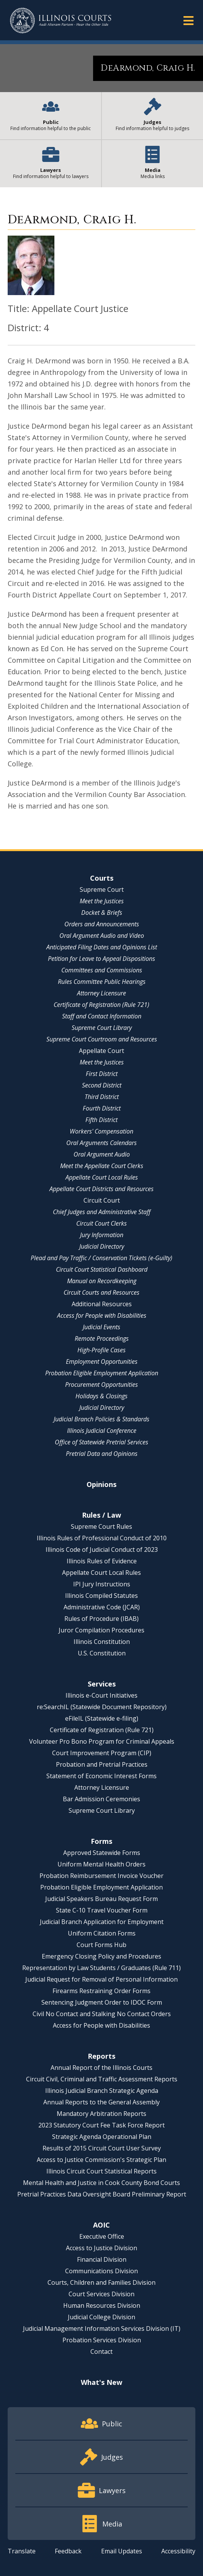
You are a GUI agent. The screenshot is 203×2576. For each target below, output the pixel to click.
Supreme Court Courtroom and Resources (101, 1039)
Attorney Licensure (101, 993)
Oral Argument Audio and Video (101, 935)
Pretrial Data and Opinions (102, 1453)
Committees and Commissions (101, 970)
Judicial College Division (101, 2317)
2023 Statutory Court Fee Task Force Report (101, 2125)
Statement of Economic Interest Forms (101, 1776)
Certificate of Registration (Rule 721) (101, 1004)
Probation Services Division (101, 2340)
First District (102, 1073)
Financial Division (101, 2259)
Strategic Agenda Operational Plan (101, 2136)
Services (102, 1683)
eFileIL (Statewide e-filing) (101, 1718)
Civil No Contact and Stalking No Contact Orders (102, 2014)
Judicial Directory (101, 1246)
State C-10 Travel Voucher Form (101, 1910)
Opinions (101, 1484)
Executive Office (101, 2236)
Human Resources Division (101, 2305)
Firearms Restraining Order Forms (101, 1991)
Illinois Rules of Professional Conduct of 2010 (102, 1538)
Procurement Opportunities (101, 1384)
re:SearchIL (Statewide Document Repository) (102, 1707)
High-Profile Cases (101, 1350)
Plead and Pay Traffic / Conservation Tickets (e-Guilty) (101, 1258)
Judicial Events (101, 1327)
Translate (22, 2551)
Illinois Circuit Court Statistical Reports (101, 2171)
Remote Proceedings (102, 1338)
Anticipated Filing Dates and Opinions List (101, 947)
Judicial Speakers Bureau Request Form (101, 1898)
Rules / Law (101, 1515)
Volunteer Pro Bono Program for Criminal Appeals (101, 1741)
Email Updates (121, 2551)
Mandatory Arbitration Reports (101, 2113)
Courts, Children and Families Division (101, 2282)
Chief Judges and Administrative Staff (102, 1212)
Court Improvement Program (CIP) (101, 1753)
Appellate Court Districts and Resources (101, 1189)
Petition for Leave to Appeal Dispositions (101, 958)
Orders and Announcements (101, 924)
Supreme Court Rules (101, 1526)
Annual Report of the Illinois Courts (101, 2067)
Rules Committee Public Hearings (102, 981)
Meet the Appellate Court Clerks (101, 1166)
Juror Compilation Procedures (101, 1630)
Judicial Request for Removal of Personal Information (101, 1979)
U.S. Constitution (102, 1653)
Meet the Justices (102, 901)
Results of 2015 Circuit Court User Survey (102, 2148)
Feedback (68, 2551)
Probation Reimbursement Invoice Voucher (101, 1875)
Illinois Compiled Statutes (101, 1595)
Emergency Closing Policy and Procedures (101, 1956)
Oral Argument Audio (102, 1154)
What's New (101, 2382)
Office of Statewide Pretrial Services (101, 1442)
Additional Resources (102, 1304)
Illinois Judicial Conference (101, 1430)
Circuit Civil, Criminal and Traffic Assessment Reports (101, 2079)
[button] (188, 20)
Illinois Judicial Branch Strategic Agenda (101, 2090)
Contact (101, 2351)
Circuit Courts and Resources (101, 1292)
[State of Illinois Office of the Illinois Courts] (60, 20)
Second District (101, 1085)
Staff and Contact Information (101, 1016)
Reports (101, 2056)
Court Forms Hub (101, 1945)
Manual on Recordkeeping (101, 1281)
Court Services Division (101, 2294)
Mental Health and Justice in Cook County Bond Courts (101, 2182)
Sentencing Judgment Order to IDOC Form (101, 2002)
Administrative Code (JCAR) (102, 1607)
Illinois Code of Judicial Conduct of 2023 (102, 1549)
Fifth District (101, 1120)
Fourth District (102, 1108)
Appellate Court (101, 1050)
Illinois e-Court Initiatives (101, 1695)
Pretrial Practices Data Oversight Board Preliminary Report (101, 2194)
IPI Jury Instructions (101, 1584)
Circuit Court (101, 1200)
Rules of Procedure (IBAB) (101, 1618)
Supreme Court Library (102, 1027)
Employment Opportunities (102, 1361)
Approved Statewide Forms (101, 1852)
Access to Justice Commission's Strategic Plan (101, 2159)
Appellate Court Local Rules (101, 1177)
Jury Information (101, 1235)
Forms (101, 1841)
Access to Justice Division (101, 2248)
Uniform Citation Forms (102, 1933)
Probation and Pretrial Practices (101, 1764)
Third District (102, 1096)
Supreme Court (102, 889)
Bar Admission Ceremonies (101, 1799)
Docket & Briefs (101, 912)
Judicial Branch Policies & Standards (101, 1419)
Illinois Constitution (102, 1641)
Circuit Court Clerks (101, 1223)
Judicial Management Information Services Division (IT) (101, 2328)
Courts (101, 878)
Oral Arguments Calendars (101, 1143)
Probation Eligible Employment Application (101, 1373)
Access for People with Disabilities (101, 1315)
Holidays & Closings (101, 1396)
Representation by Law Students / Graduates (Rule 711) (101, 1968)
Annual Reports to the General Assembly (101, 2102)
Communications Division (101, 2271)
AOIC (101, 2224)
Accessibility (178, 2551)
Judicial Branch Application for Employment (102, 1922)
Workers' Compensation (101, 1131)
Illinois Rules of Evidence (102, 1561)
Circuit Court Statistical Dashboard (101, 1269)
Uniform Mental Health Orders (101, 1864)
